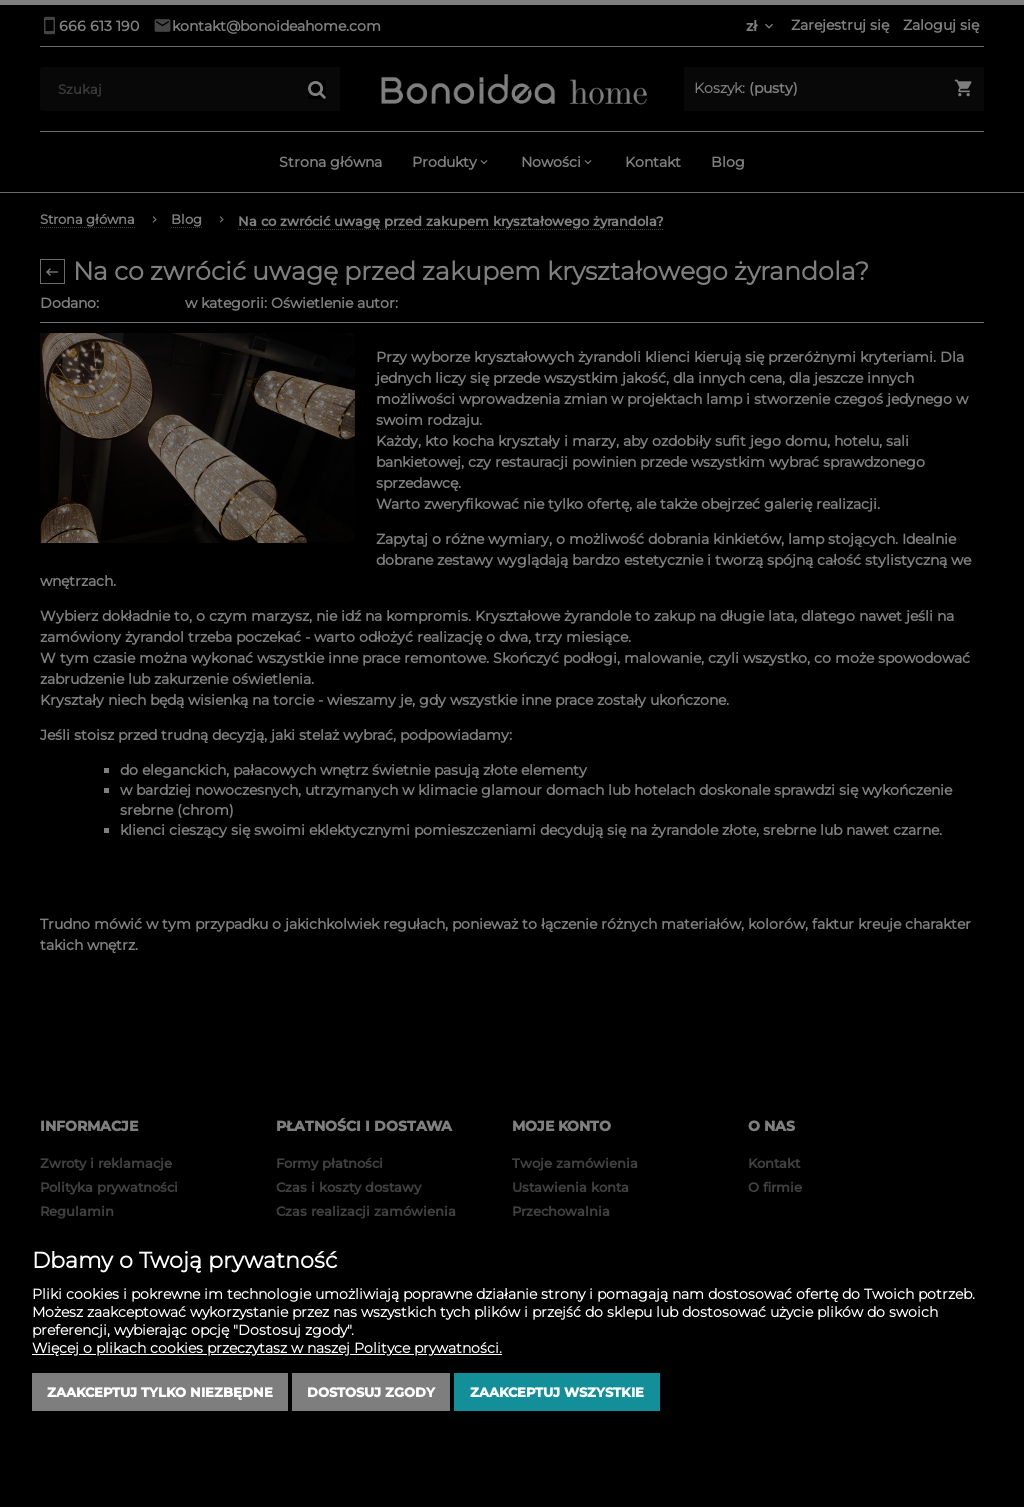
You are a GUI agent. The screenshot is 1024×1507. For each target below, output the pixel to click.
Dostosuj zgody (371, 1392)
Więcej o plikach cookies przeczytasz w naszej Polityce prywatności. (267, 1348)
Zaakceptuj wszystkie (557, 1392)
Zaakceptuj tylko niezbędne (160, 1392)
